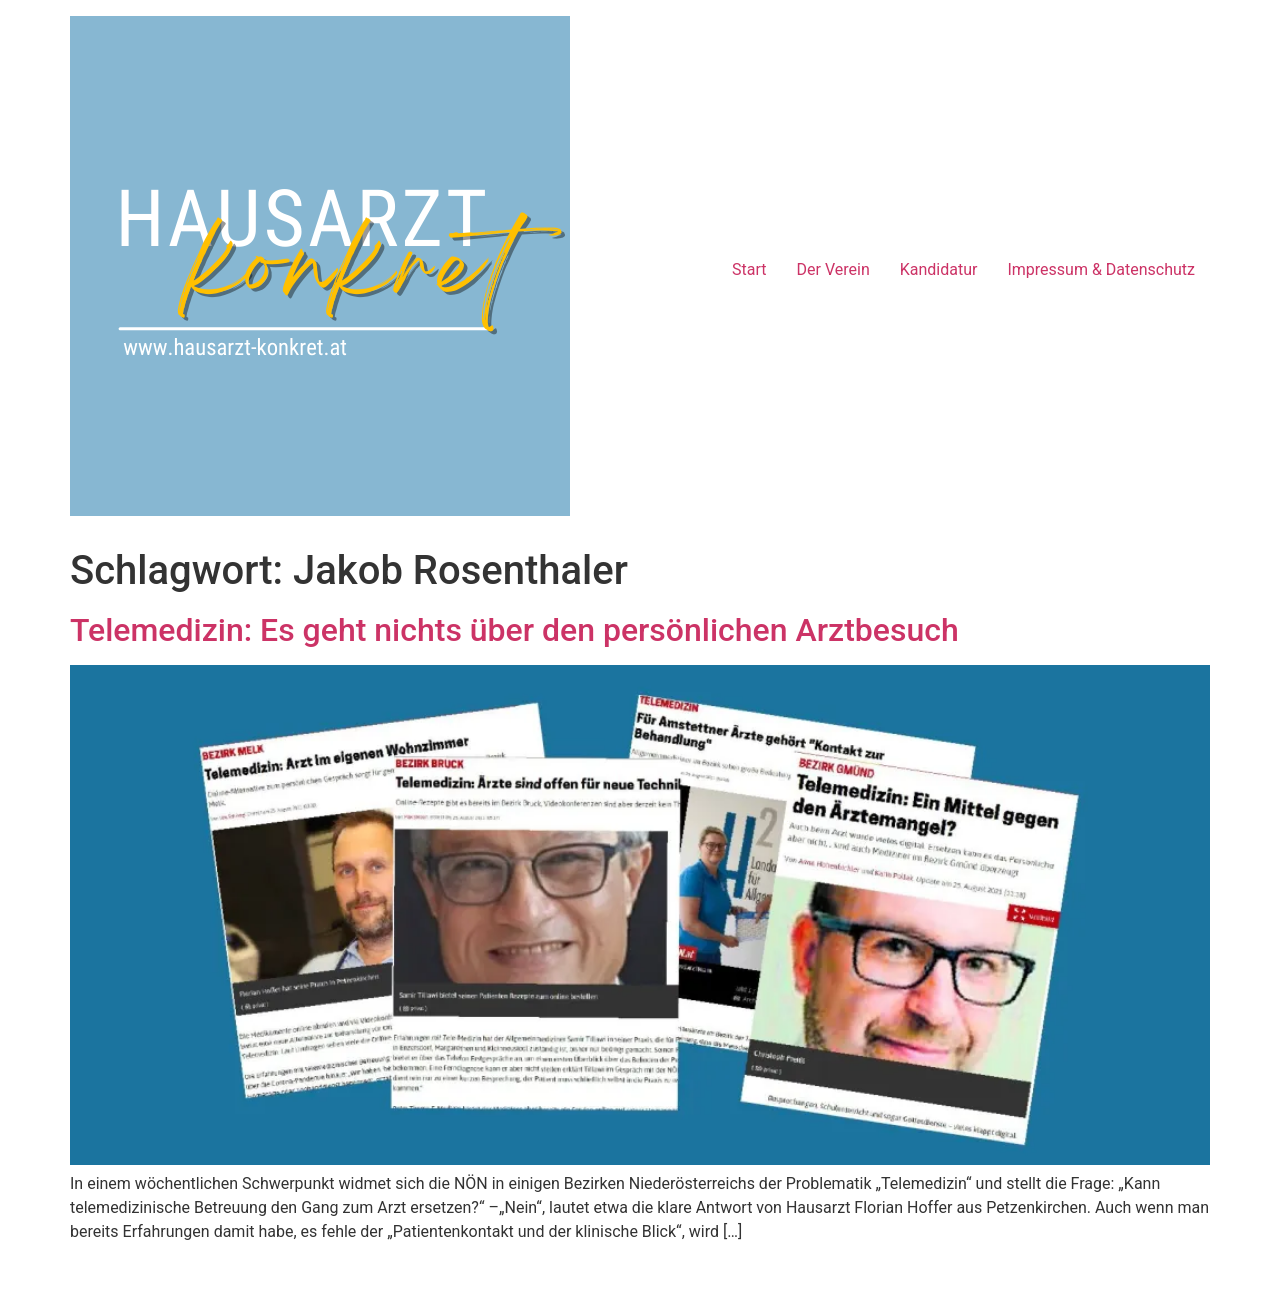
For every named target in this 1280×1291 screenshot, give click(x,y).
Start (749, 269)
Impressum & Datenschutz (1101, 269)
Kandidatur (939, 269)
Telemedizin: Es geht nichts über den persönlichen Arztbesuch (514, 630)
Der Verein (833, 269)
